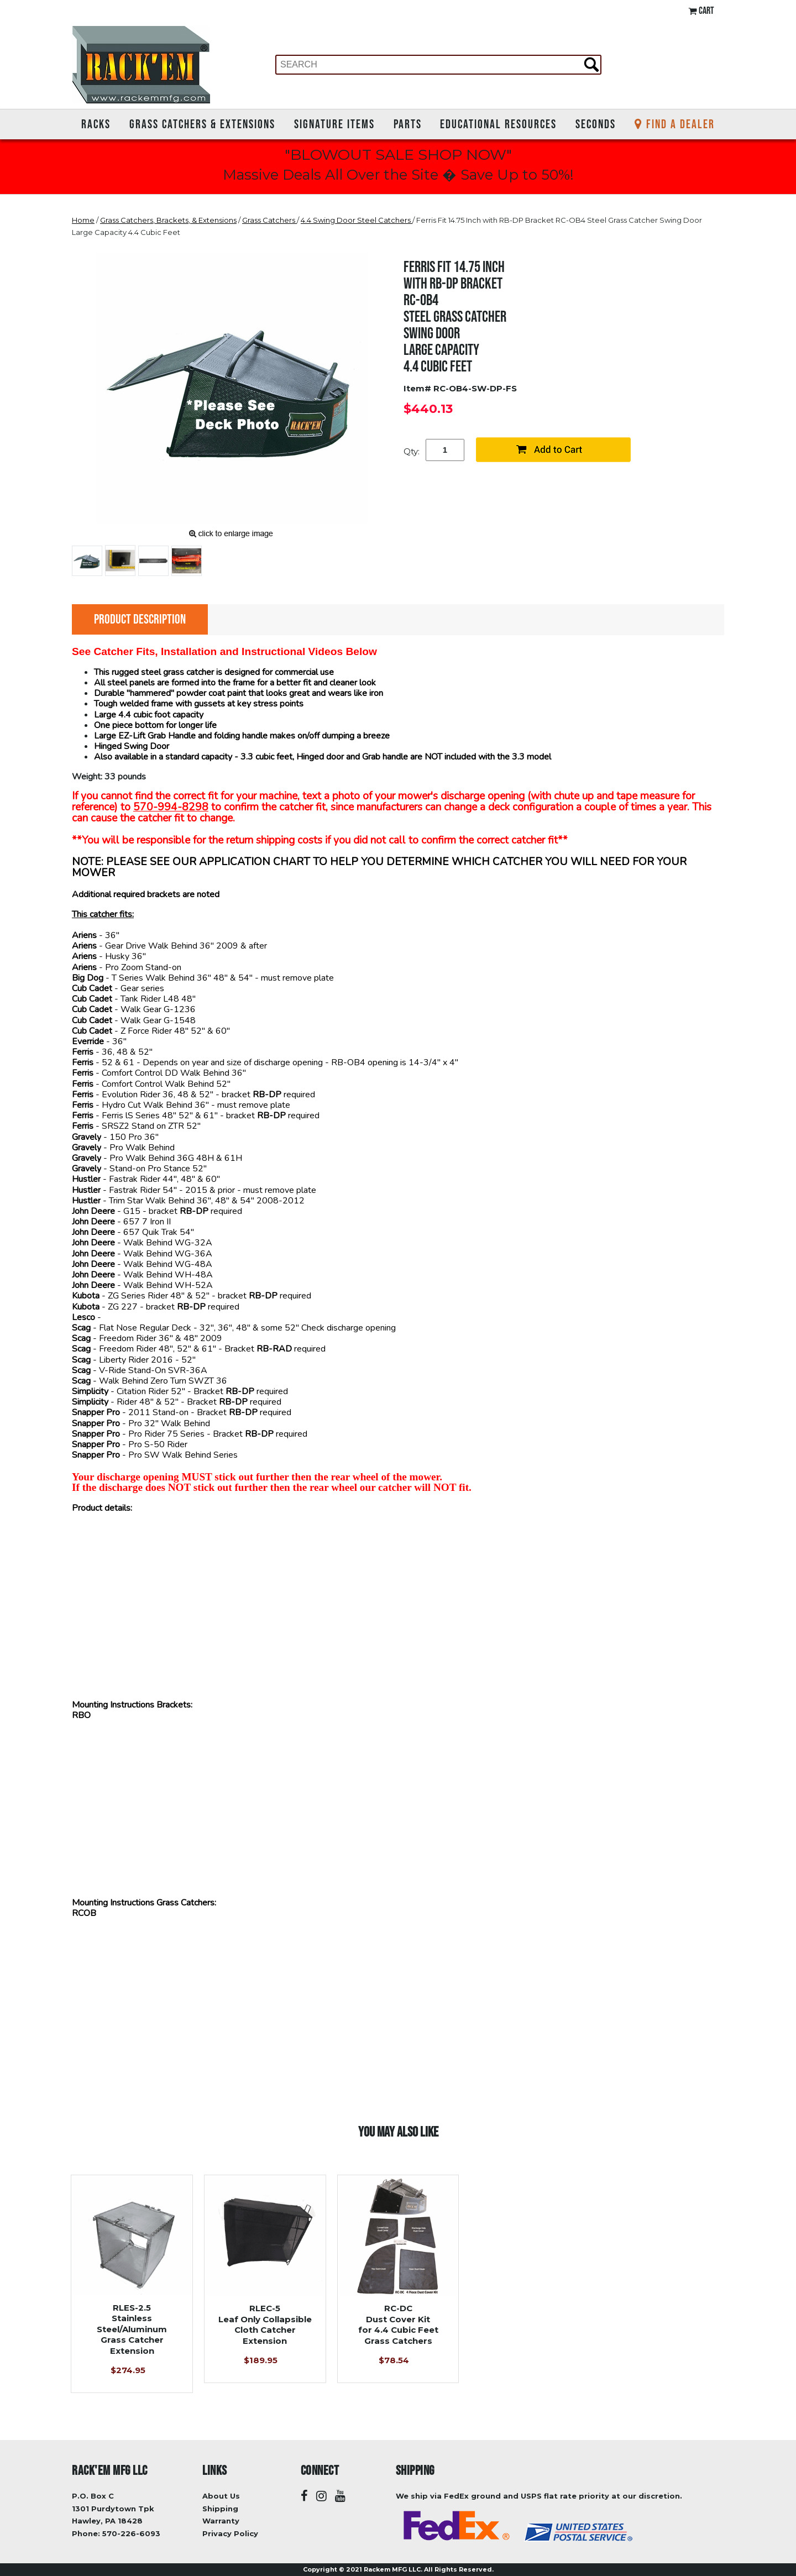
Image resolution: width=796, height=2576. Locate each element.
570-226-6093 (131, 2533)
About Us (221, 2495)
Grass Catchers (269, 220)
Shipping (220, 2508)
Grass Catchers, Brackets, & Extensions (168, 220)
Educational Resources (498, 123)
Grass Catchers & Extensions (202, 123)
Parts (408, 123)
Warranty (220, 2520)
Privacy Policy (230, 2533)
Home (83, 220)
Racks (96, 123)
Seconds (595, 123)
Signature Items (334, 123)
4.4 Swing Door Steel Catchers (356, 220)
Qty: (412, 451)
